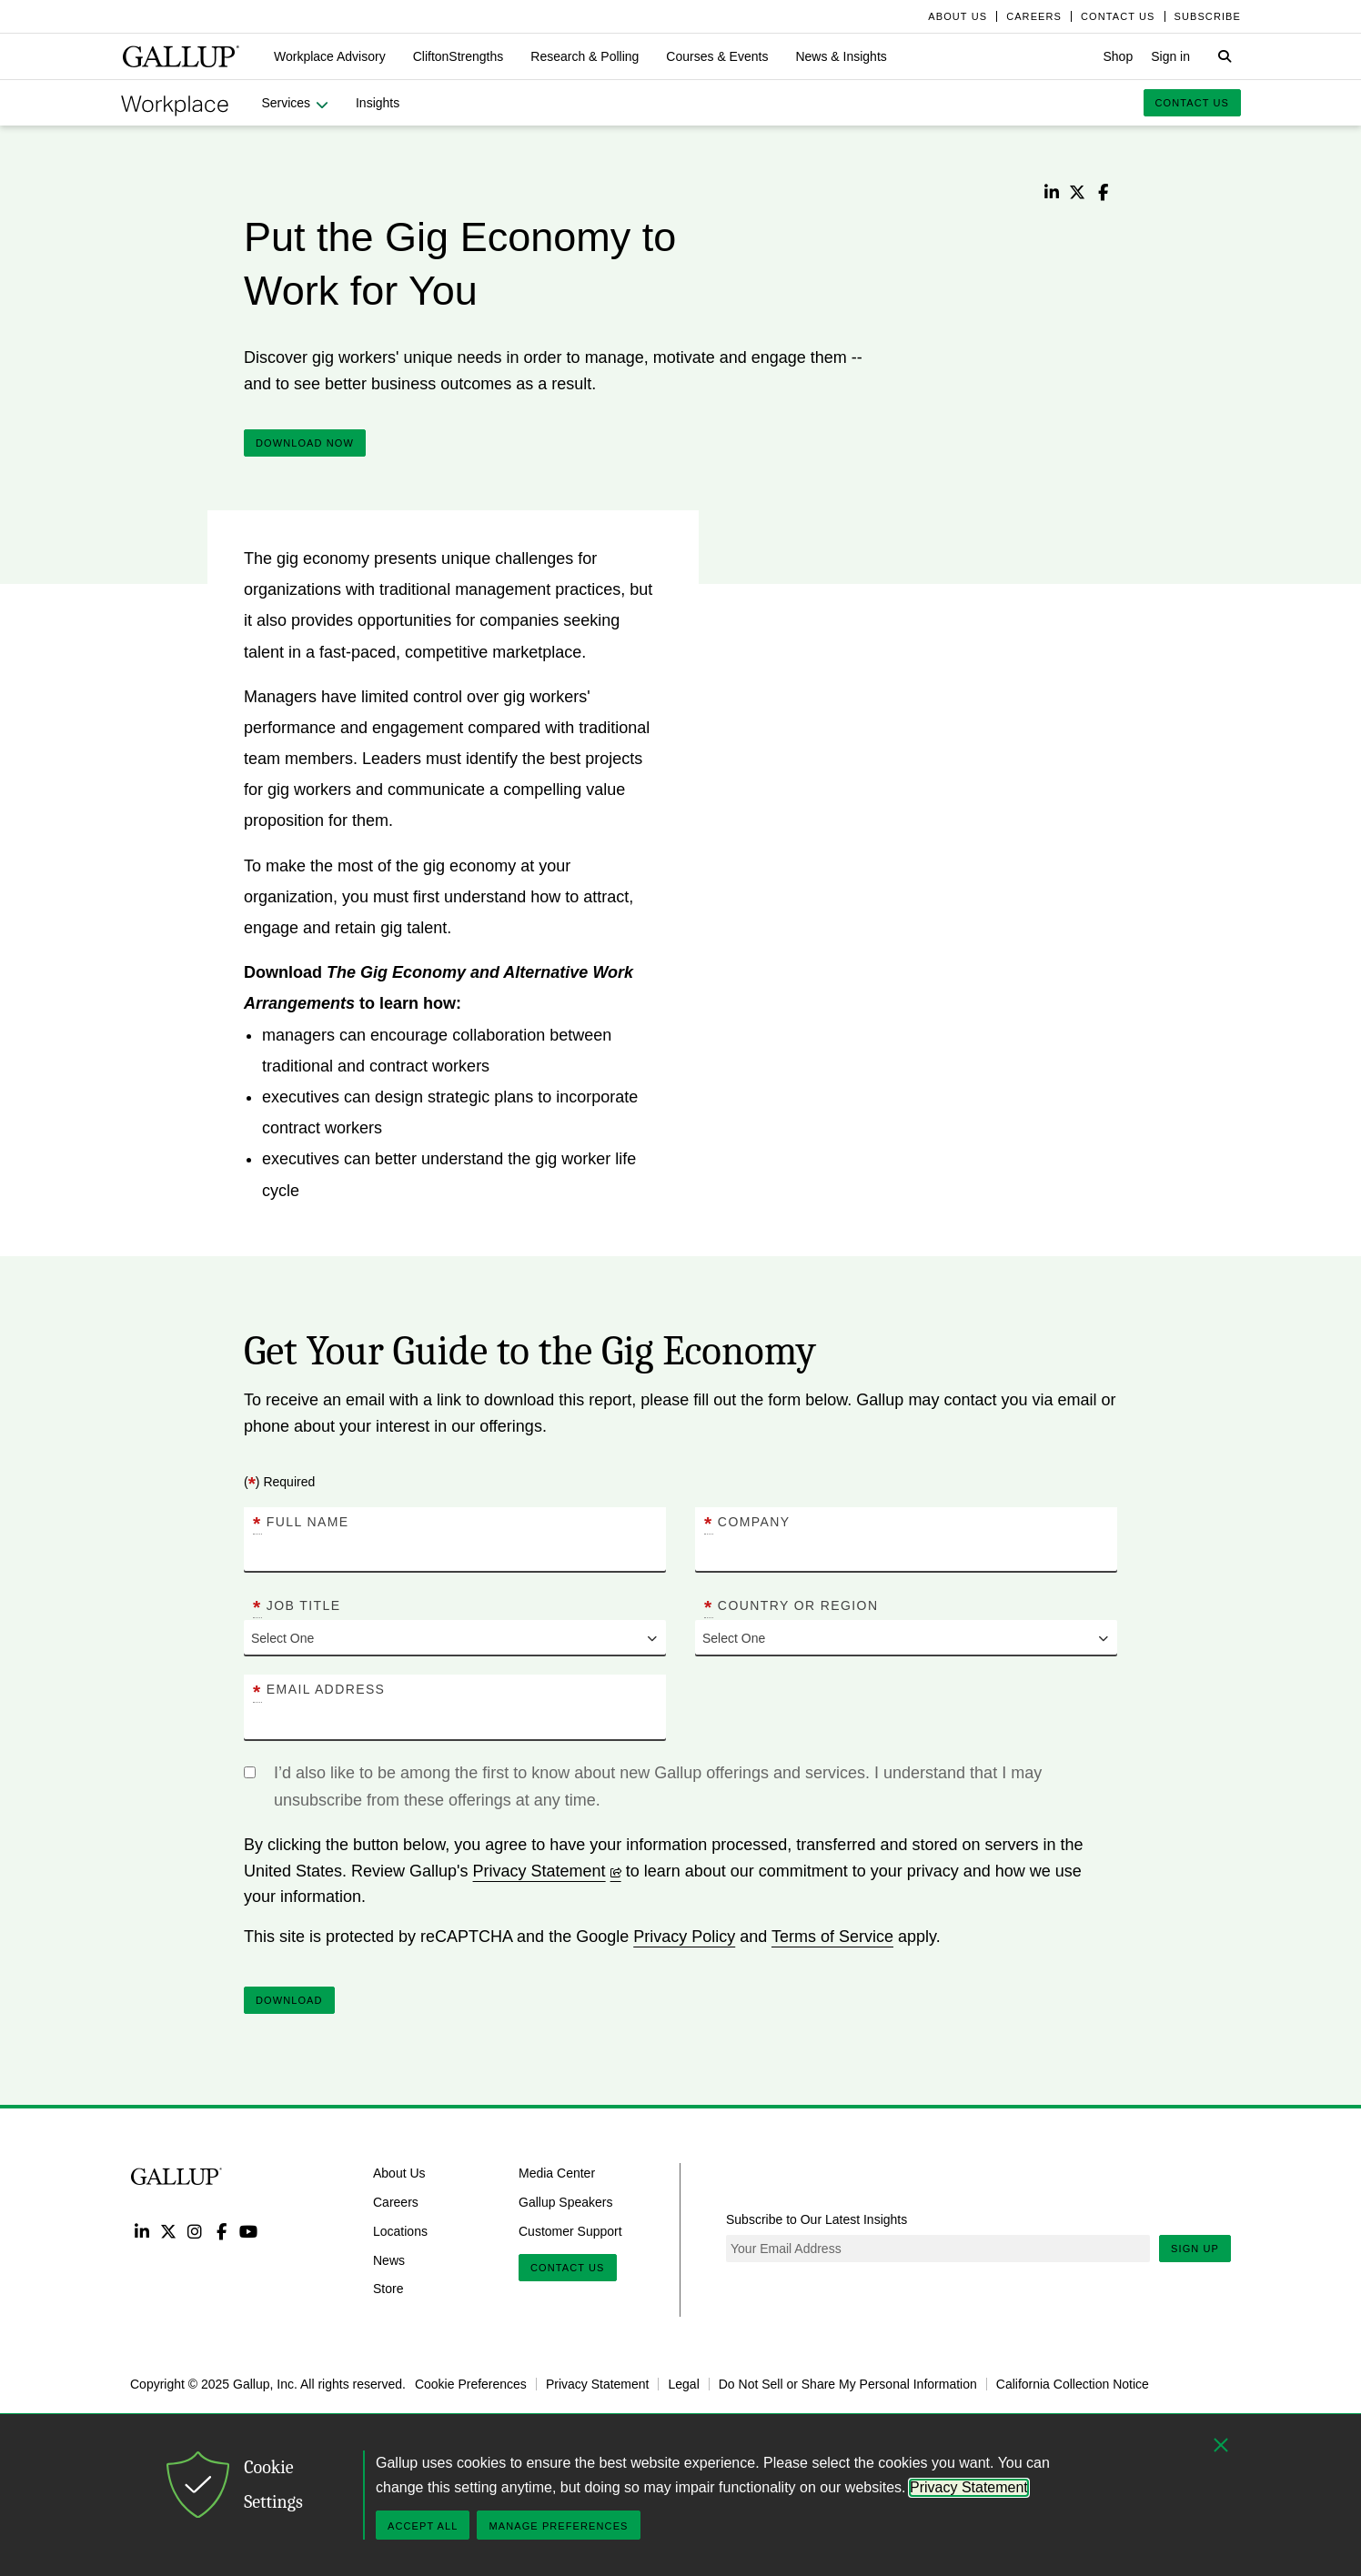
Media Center (557, 2173)
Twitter (167, 2230)
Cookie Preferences (471, 2384)
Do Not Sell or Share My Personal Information (848, 2384)
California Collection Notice (1072, 2384)
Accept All (423, 2526)
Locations (400, 2231)
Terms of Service (832, 1936)
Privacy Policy (684, 1936)
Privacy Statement (547, 1871)
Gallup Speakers (566, 2202)
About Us (399, 2173)
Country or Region (791, 1605)
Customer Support (570, 2231)
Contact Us (567, 2267)
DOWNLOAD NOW (305, 443)
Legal (683, 2384)
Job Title (296, 1605)
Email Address (319, 1690)
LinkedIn (141, 2230)
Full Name (301, 1522)
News (389, 2259)
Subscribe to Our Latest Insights (816, 2219)
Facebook (221, 2230)
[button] (329, 56)
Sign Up (1195, 2248)
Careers (395, 2202)
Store (388, 2288)
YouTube (248, 2230)
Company (747, 1522)
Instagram (195, 2230)
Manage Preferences (558, 2526)
